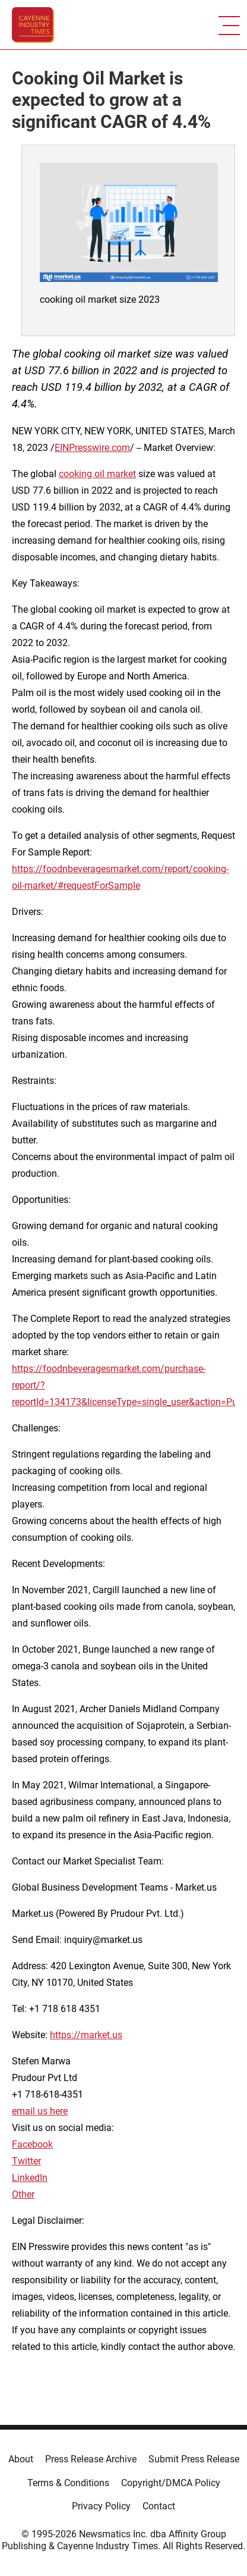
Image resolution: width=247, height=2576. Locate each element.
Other (23, 2194)
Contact (158, 2506)
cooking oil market (97, 474)
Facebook (32, 2144)
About (20, 2459)
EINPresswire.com (92, 447)
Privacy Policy (101, 2506)
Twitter (26, 2161)
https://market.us (86, 2035)
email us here (40, 2111)
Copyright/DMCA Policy (170, 2483)
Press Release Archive (91, 2459)
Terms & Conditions (68, 2483)
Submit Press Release (193, 2459)
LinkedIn (30, 2177)
